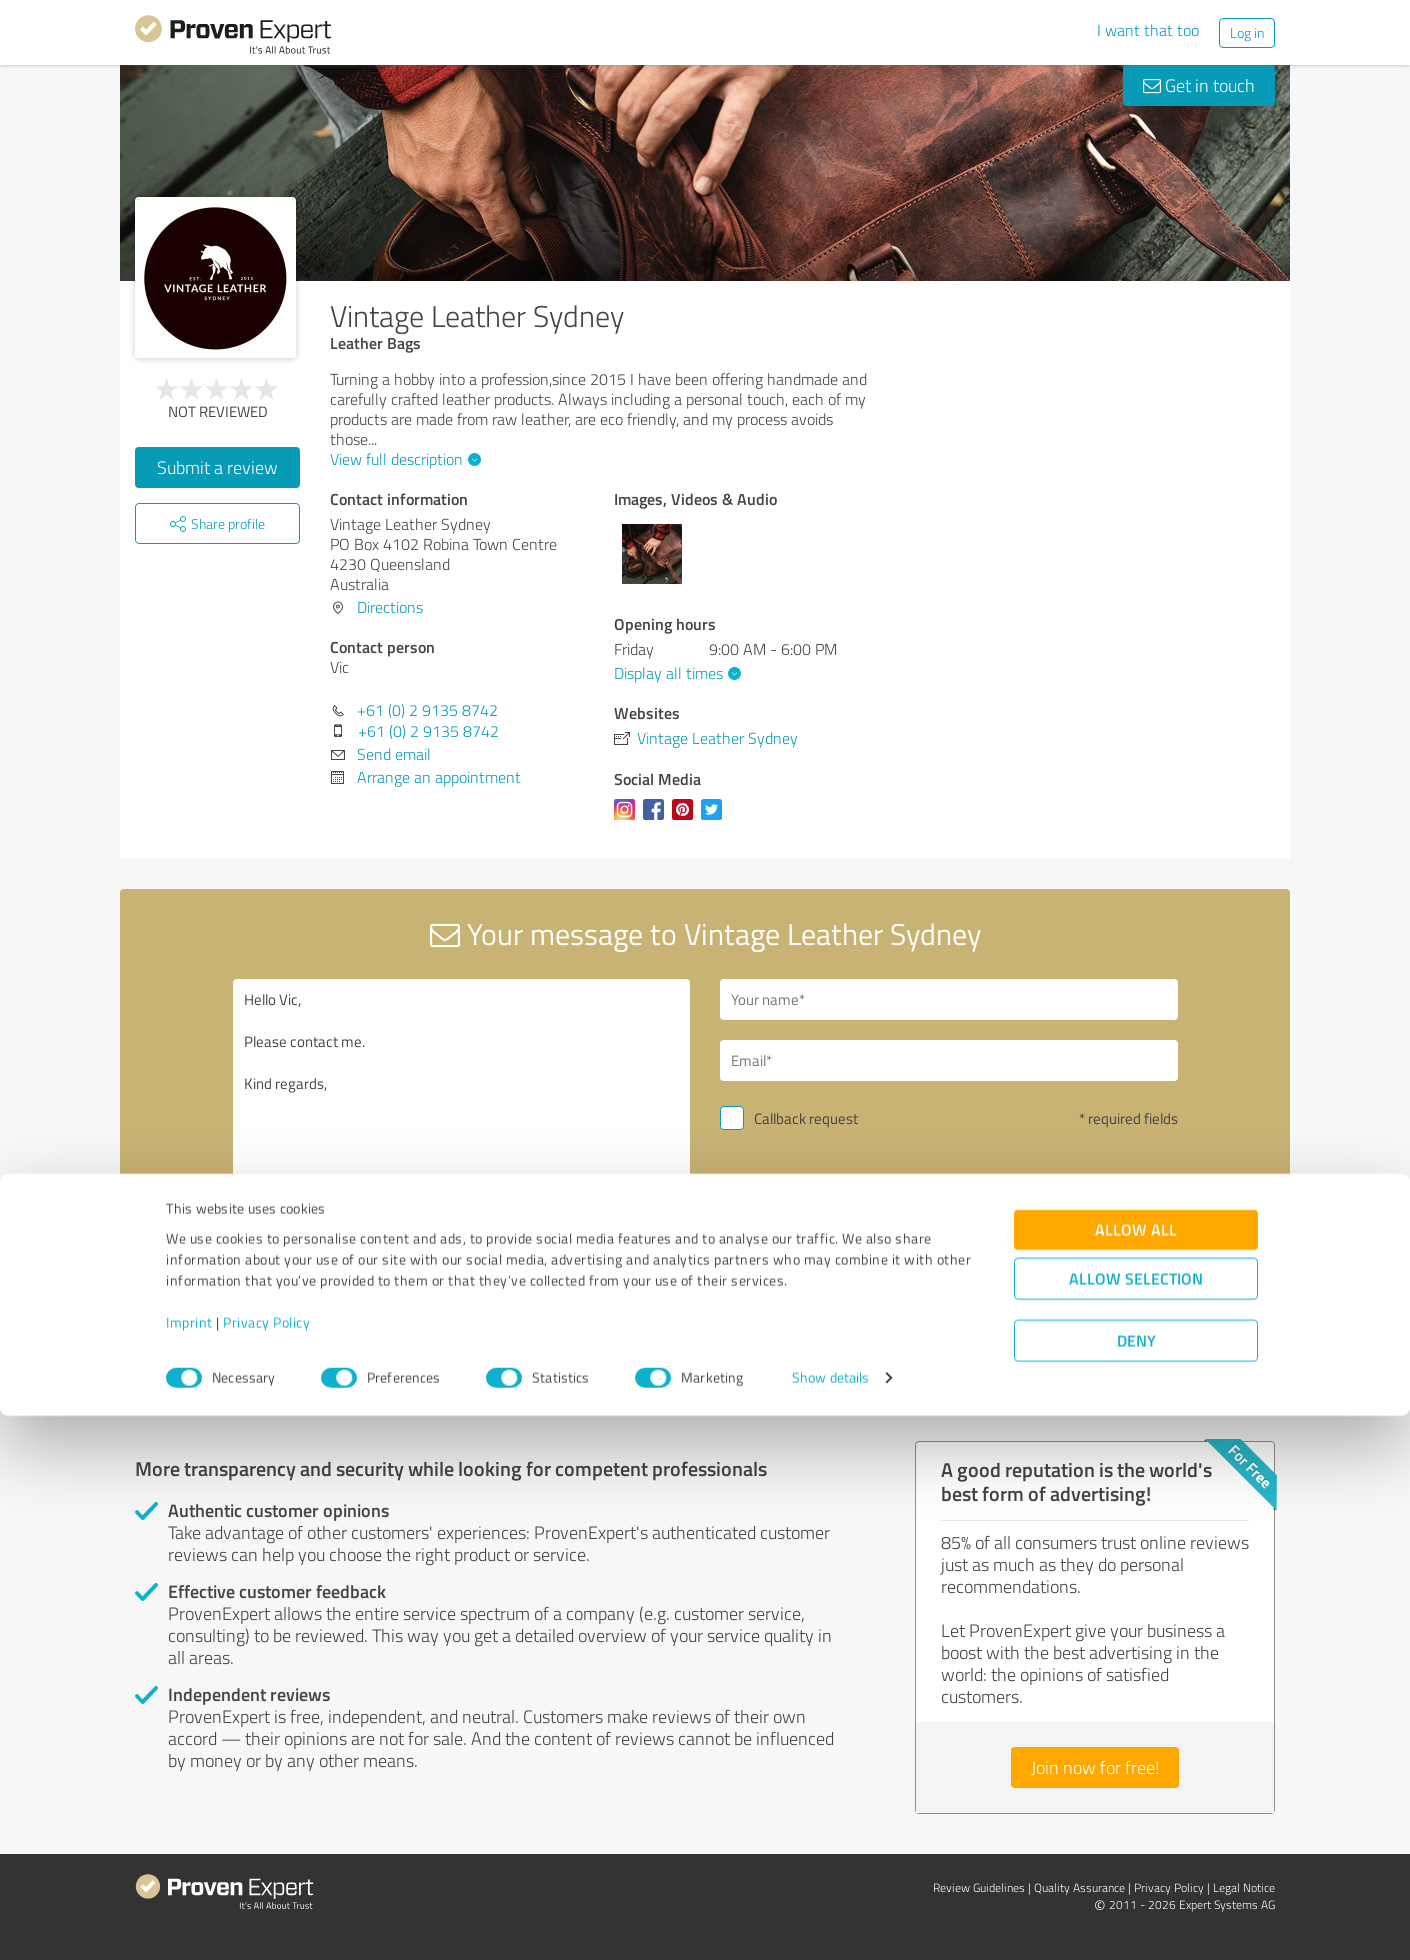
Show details (830, 1922)
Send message (826, 1257)
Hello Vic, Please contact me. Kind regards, (462, 1151)
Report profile (516, 1398)
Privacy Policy (266, 1866)
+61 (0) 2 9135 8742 (427, 710)
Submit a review (217, 467)
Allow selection (1136, 1823)
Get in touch (1199, 85)
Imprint (189, 1866)
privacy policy (841, 1310)
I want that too (1148, 30)
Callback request (806, 1118)
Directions (390, 607)
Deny (1136, 1885)
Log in (1247, 32)
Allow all (1136, 1774)
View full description (403, 459)
